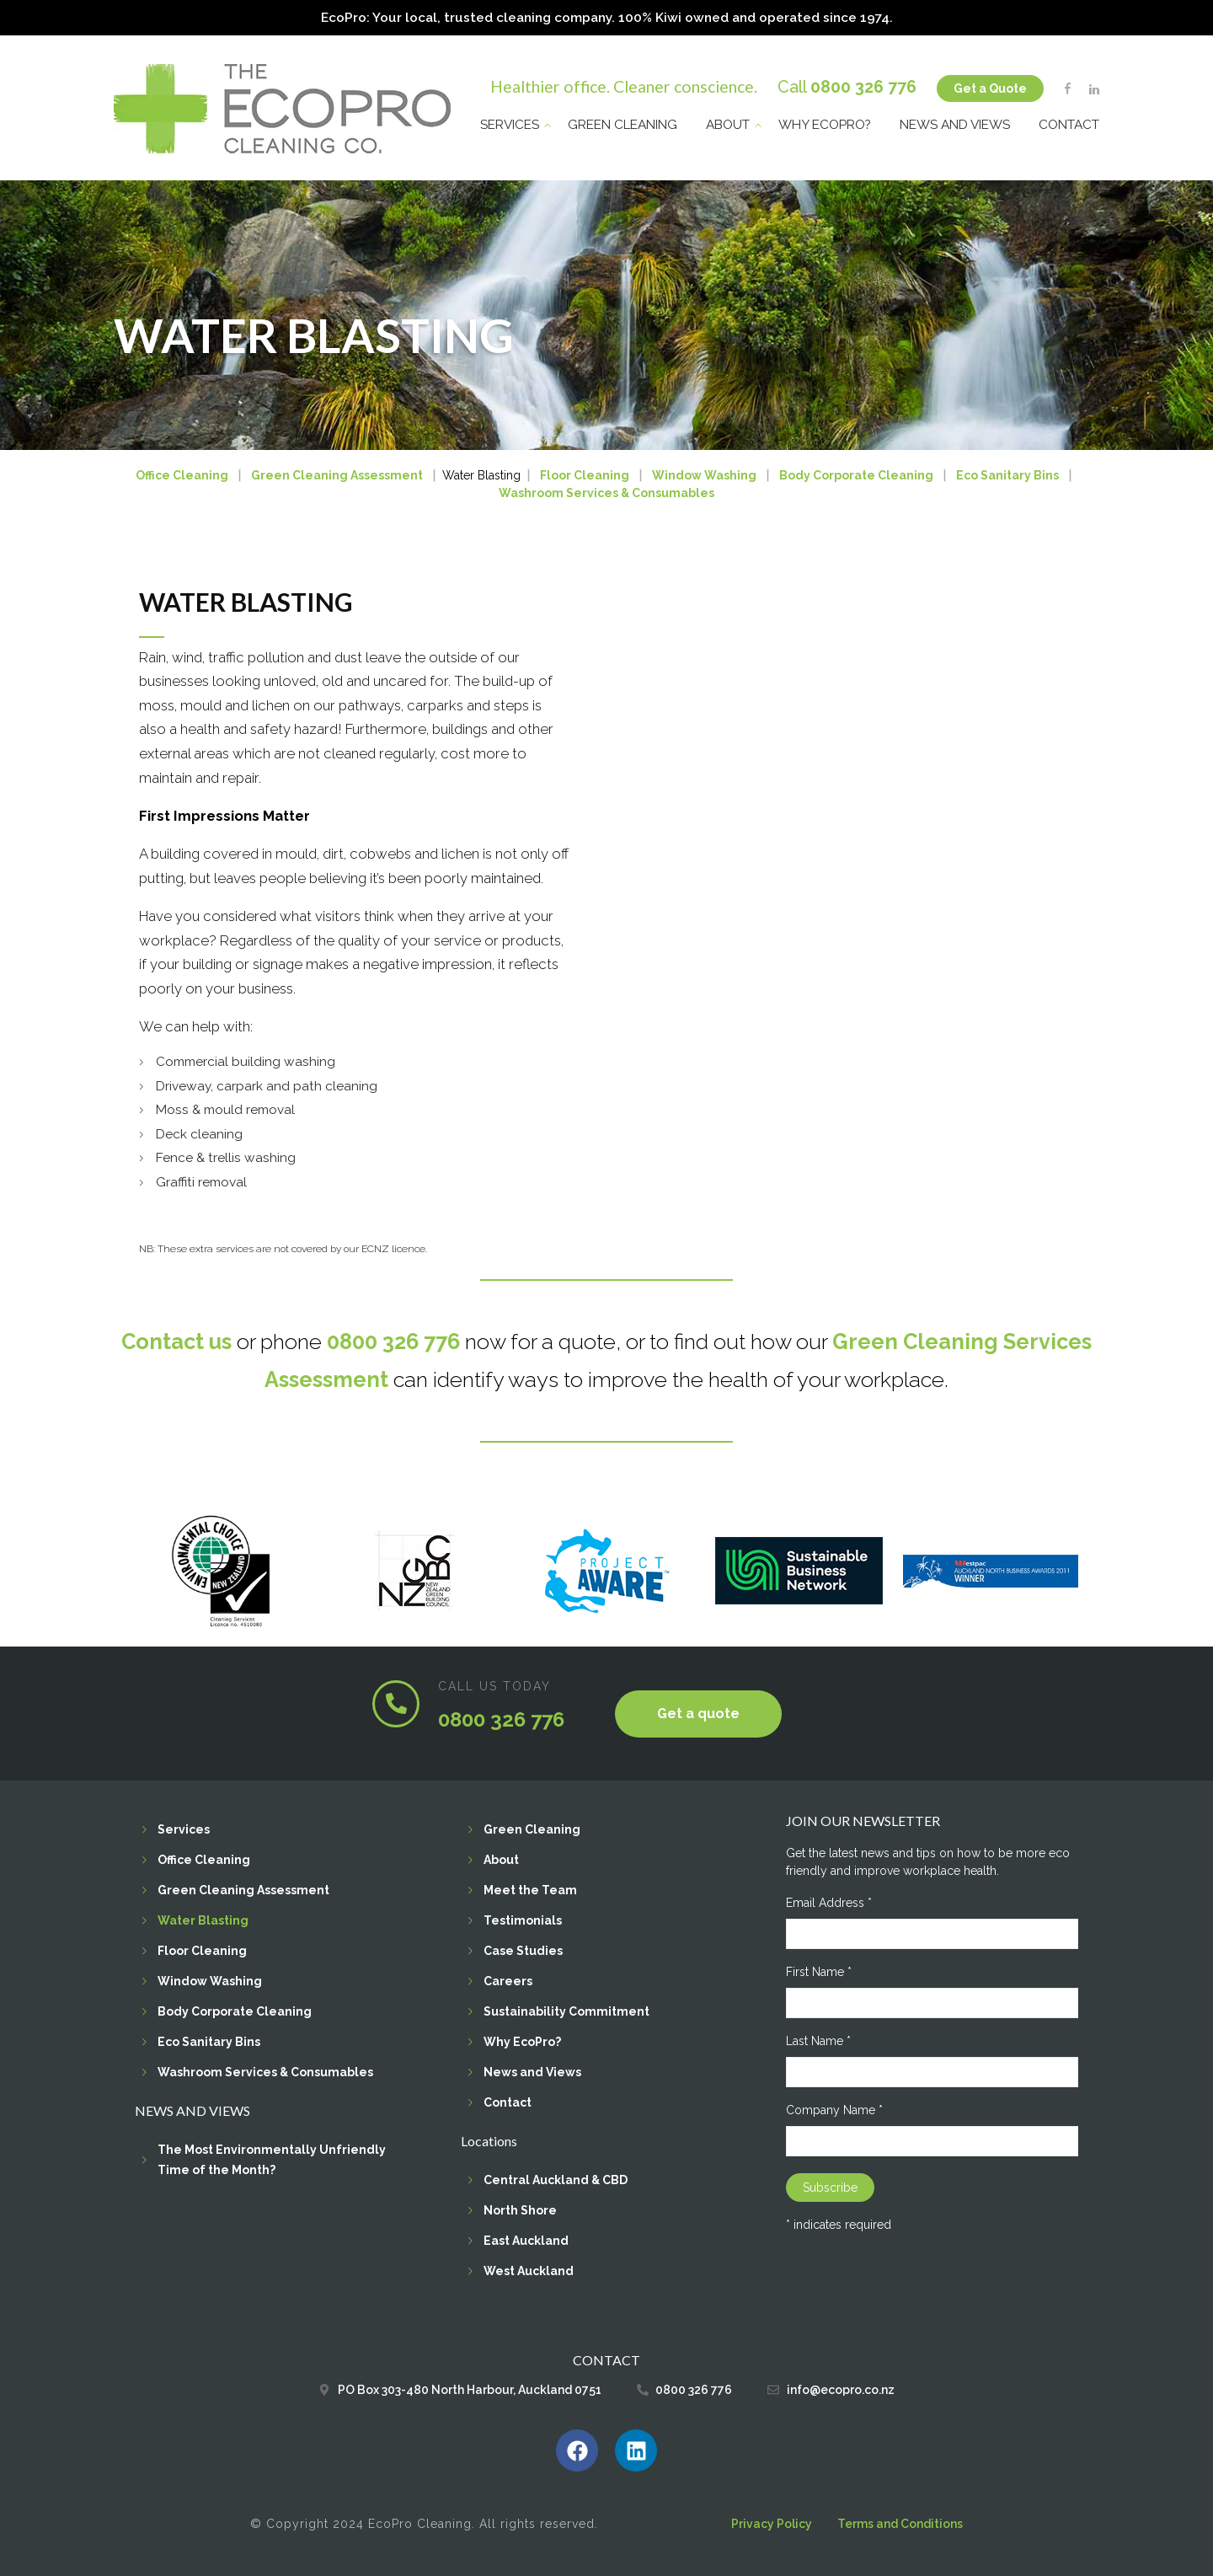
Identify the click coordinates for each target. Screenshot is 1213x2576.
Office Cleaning (182, 475)
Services (509, 123)
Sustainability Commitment (566, 2011)
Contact (1069, 123)
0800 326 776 (863, 85)
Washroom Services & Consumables (606, 493)
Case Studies (523, 1950)
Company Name (834, 2110)
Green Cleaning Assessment (337, 475)
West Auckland (529, 2271)
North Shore (520, 2210)
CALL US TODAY (494, 1685)
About (728, 123)
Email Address (829, 1903)
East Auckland (526, 2240)
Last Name (818, 2041)
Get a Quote (990, 87)
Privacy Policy (771, 2523)
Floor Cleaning (584, 475)
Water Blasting (203, 1920)
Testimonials (523, 1920)
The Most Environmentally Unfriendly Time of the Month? (272, 2160)
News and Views (955, 123)
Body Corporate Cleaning (856, 475)
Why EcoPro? (824, 123)
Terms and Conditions (900, 2523)
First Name (819, 1972)
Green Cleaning (622, 123)
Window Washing (704, 475)
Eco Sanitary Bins (1007, 475)
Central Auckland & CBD (556, 2180)
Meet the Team (530, 1890)
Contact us (176, 1340)
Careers (508, 1981)
